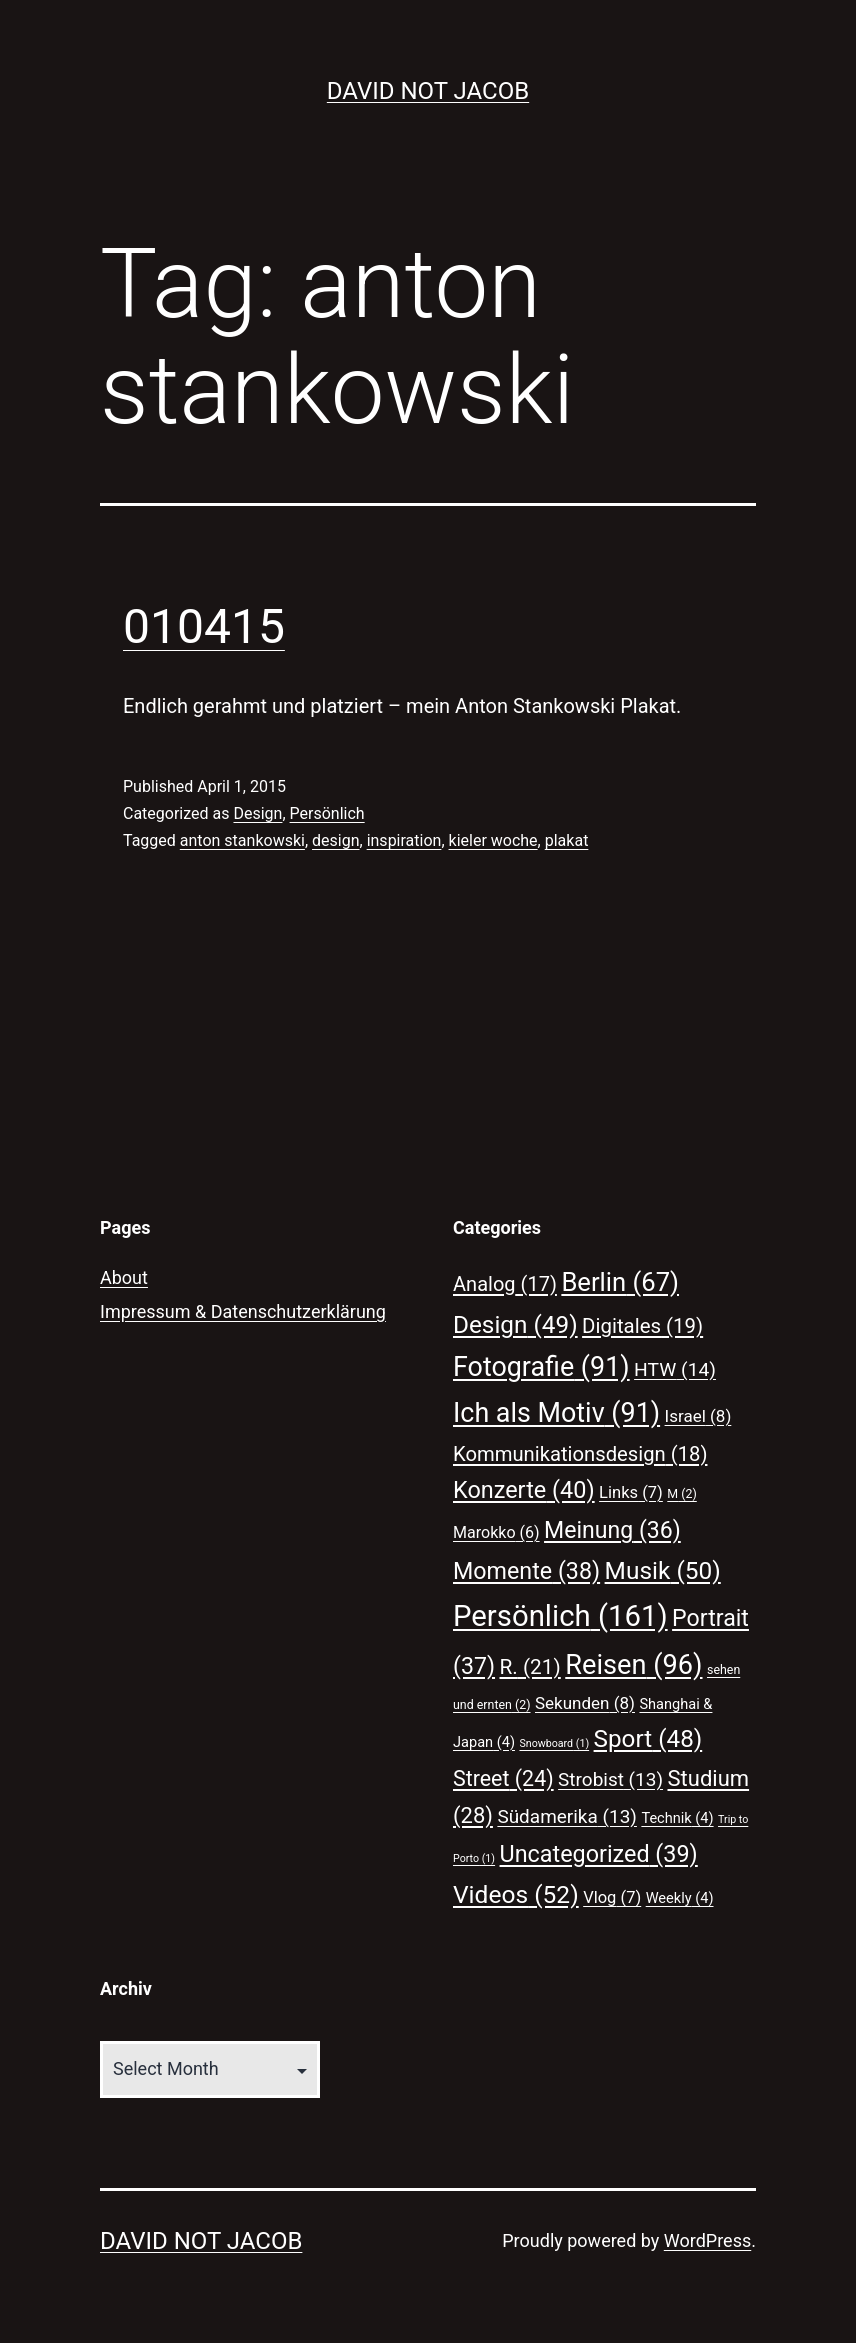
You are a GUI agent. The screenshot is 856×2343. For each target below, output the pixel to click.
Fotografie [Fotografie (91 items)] (541, 1367)
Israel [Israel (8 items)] (698, 1416)
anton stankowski (242, 840)
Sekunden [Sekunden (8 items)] (585, 1703)
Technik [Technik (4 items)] (677, 1818)
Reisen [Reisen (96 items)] (633, 1665)
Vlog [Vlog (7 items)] (612, 1897)
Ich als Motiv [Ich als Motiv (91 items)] (556, 1413)
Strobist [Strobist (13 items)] (610, 1779)
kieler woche (493, 840)
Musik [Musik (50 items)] (663, 1570)
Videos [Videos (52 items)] (516, 1894)
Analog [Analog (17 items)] (505, 1284)
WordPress (707, 2240)
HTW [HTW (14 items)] (675, 1369)
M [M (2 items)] (681, 1493)
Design (257, 813)
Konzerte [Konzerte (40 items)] (524, 1490)
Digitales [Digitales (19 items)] (642, 1326)
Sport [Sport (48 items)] (648, 1739)
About (124, 1277)
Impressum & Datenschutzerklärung (243, 1311)
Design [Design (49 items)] (515, 1324)
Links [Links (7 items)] (631, 1492)
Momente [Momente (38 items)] (526, 1571)
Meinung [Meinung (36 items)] (612, 1530)
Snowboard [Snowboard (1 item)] (554, 1743)
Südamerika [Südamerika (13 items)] (567, 1816)
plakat (567, 840)
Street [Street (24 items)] (503, 1778)
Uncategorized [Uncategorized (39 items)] (599, 1854)
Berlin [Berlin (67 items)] (620, 1282)
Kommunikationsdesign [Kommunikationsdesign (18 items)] (580, 1454)
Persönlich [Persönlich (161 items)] (560, 1616)
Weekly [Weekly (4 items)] (680, 1898)
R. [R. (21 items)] (530, 1667)
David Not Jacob (428, 91)
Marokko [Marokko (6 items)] (496, 1532)
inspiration (404, 840)
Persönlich (327, 813)
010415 (204, 626)
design (335, 840)
